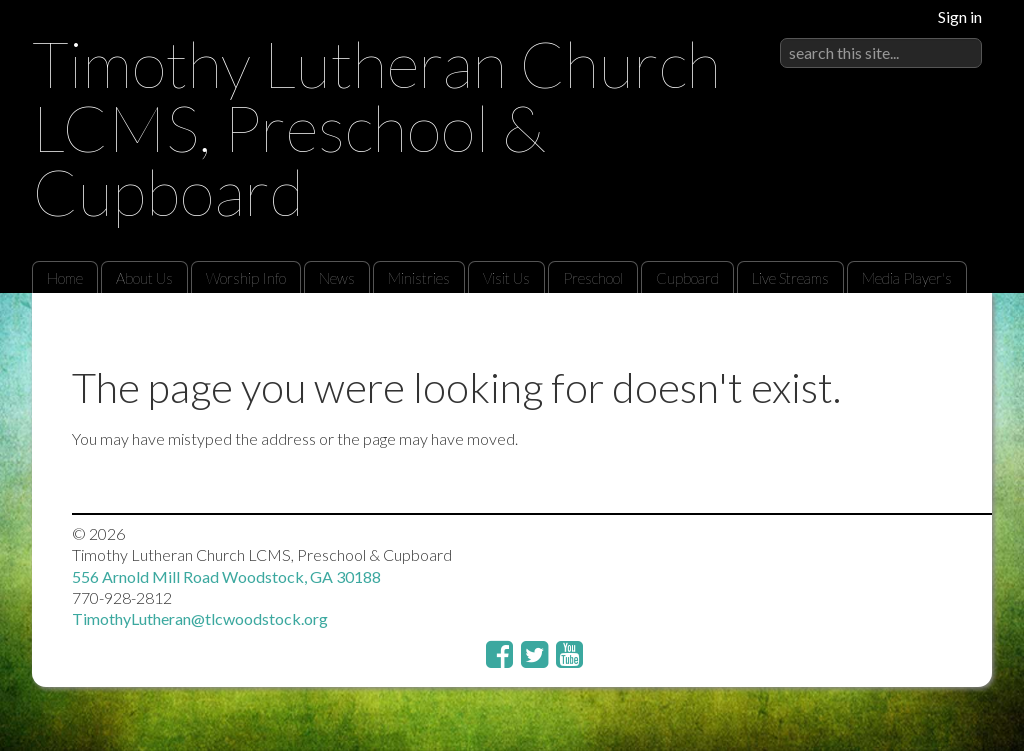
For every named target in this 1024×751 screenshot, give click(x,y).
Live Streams (790, 278)
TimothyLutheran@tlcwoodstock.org (200, 618)
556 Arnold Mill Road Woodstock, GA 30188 (226, 576)
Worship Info (246, 278)
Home (65, 278)
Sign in (960, 16)
